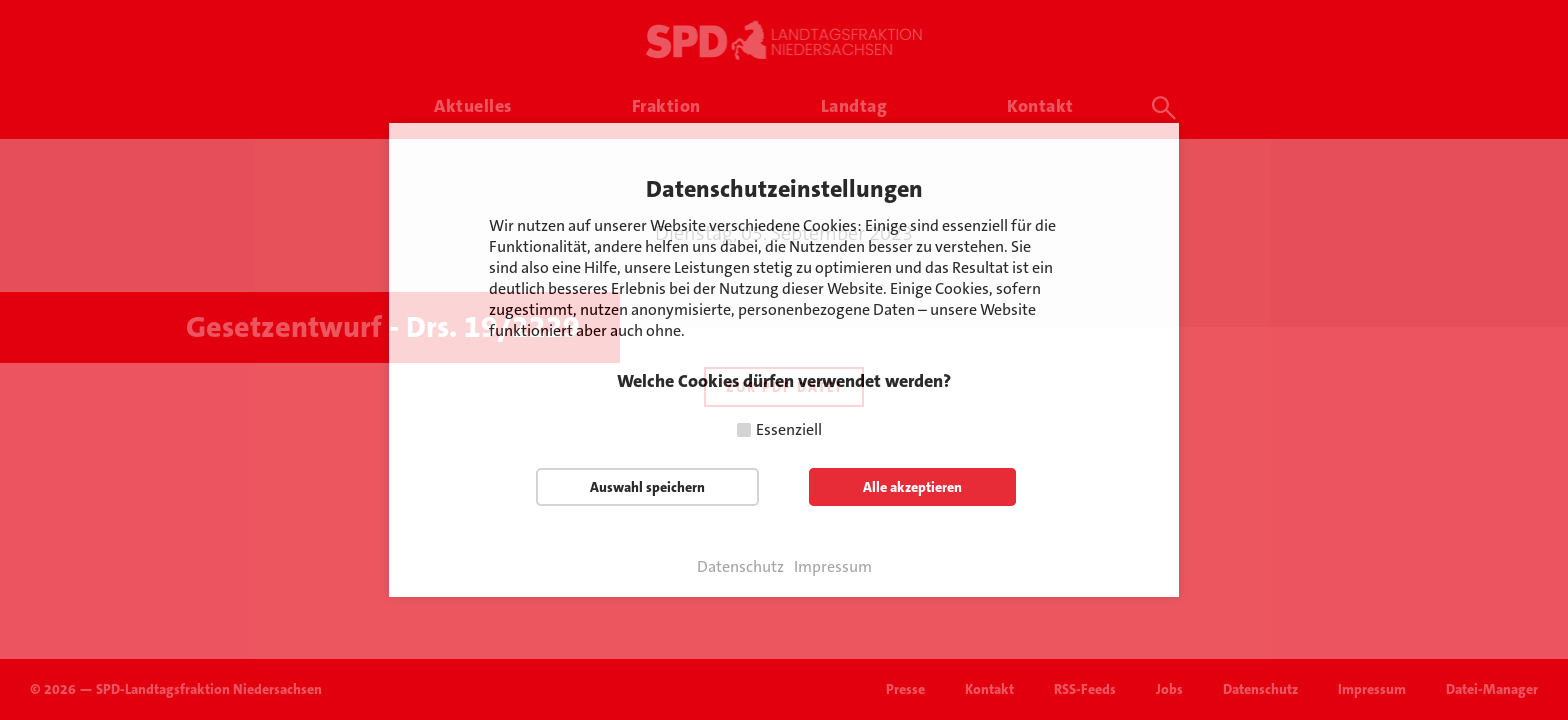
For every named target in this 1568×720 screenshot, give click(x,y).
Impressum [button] (833, 567)
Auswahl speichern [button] (647, 487)
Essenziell (789, 429)
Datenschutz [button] (740, 567)
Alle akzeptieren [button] (912, 487)
